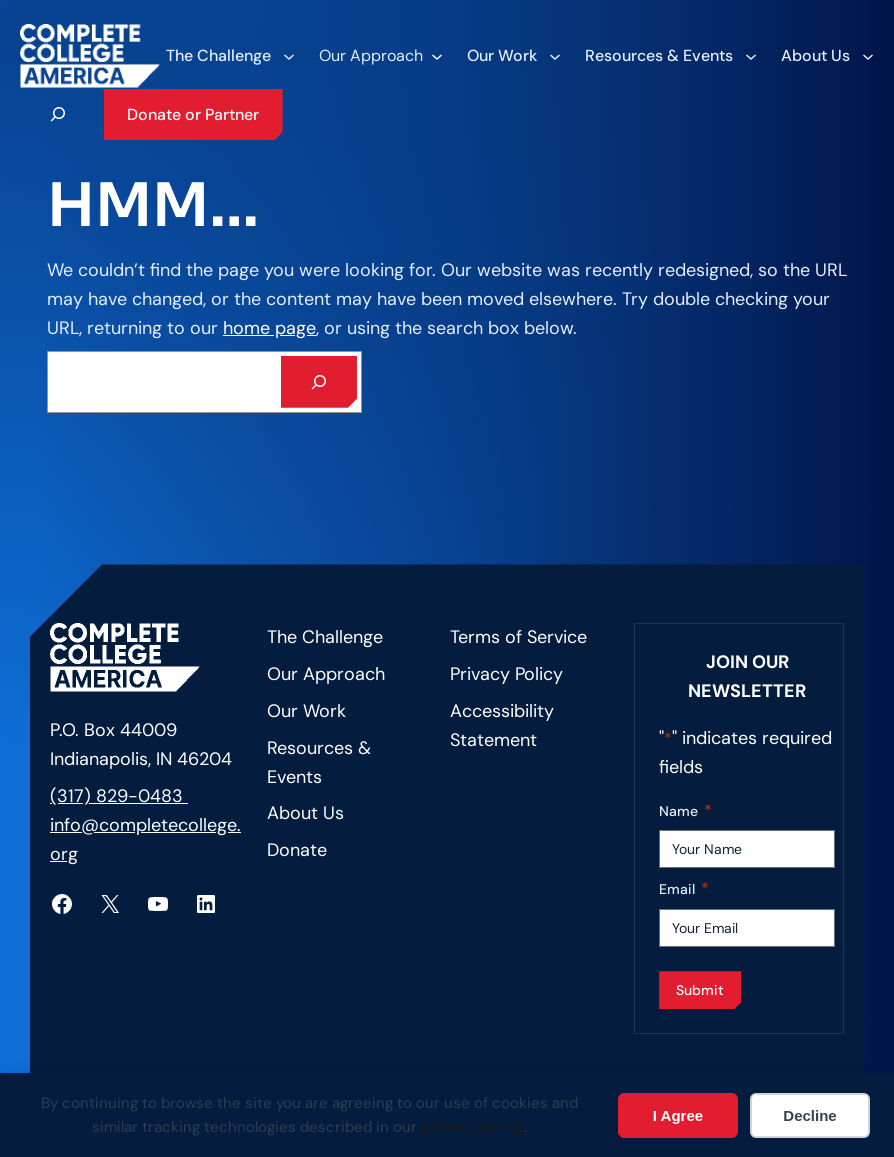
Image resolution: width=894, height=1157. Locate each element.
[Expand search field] (58, 114)
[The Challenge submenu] (229, 56)
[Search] (319, 382)
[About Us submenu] (826, 56)
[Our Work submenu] (513, 56)
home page (269, 328)
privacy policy (472, 1127)
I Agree (678, 1115)
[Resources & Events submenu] (670, 56)
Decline (809, 1115)
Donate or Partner (193, 114)
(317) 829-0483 (119, 796)
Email (684, 889)
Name (685, 811)
